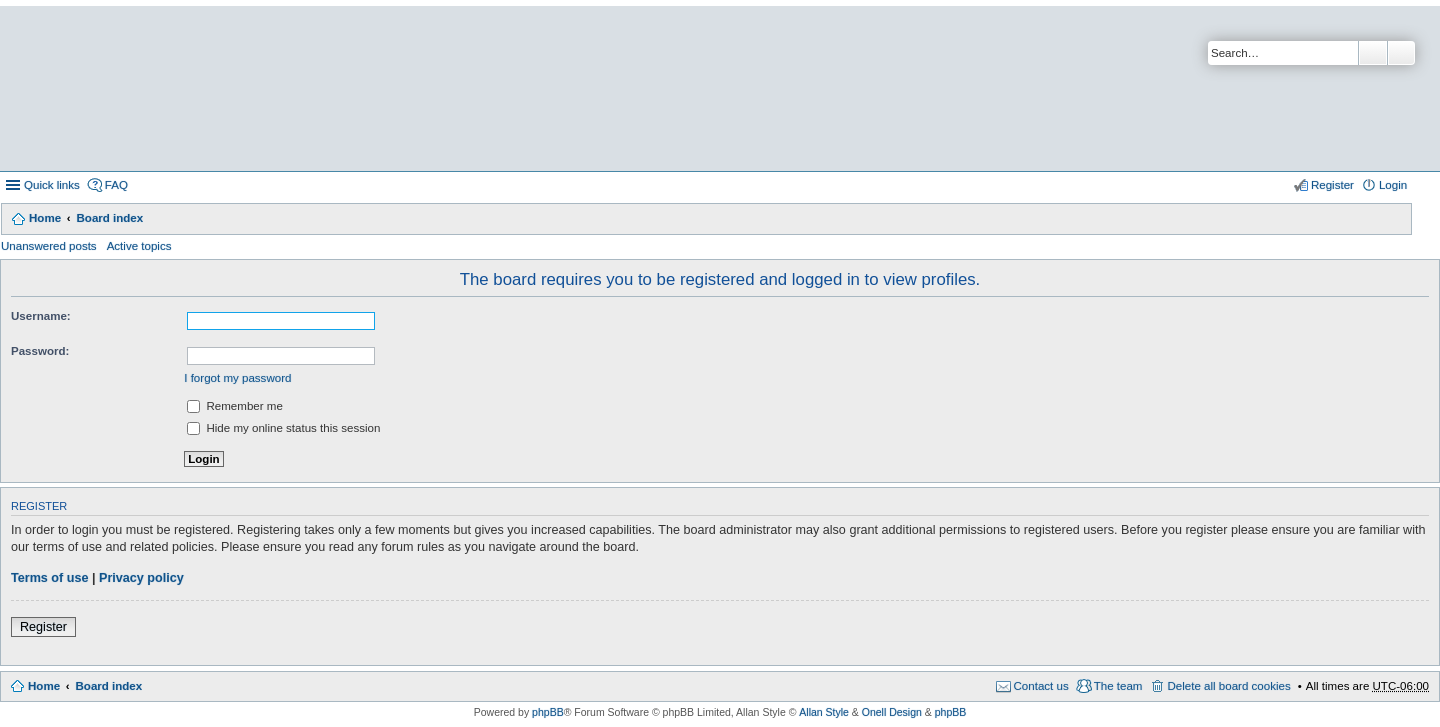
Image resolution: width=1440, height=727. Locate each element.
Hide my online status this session (283, 428)
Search (1373, 53)
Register (43, 627)
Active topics (139, 246)
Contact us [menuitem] (1041, 686)
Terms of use (49, 578)
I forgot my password (237, 378)
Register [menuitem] (1332, 185)
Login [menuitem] (1393, 185)
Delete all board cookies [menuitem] (1228, 686)
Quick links (52, 185)
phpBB (548, 712)
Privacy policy (141, 578)
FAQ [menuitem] (116, 185)
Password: (40, 351)
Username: (41, 316)
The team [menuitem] (1118, 686)
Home (45, 218)
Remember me (235, 406)
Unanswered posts (49, 246)
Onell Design (892, 712)
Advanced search (1401, 53)
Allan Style (824, 712)
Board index (109, 218)
